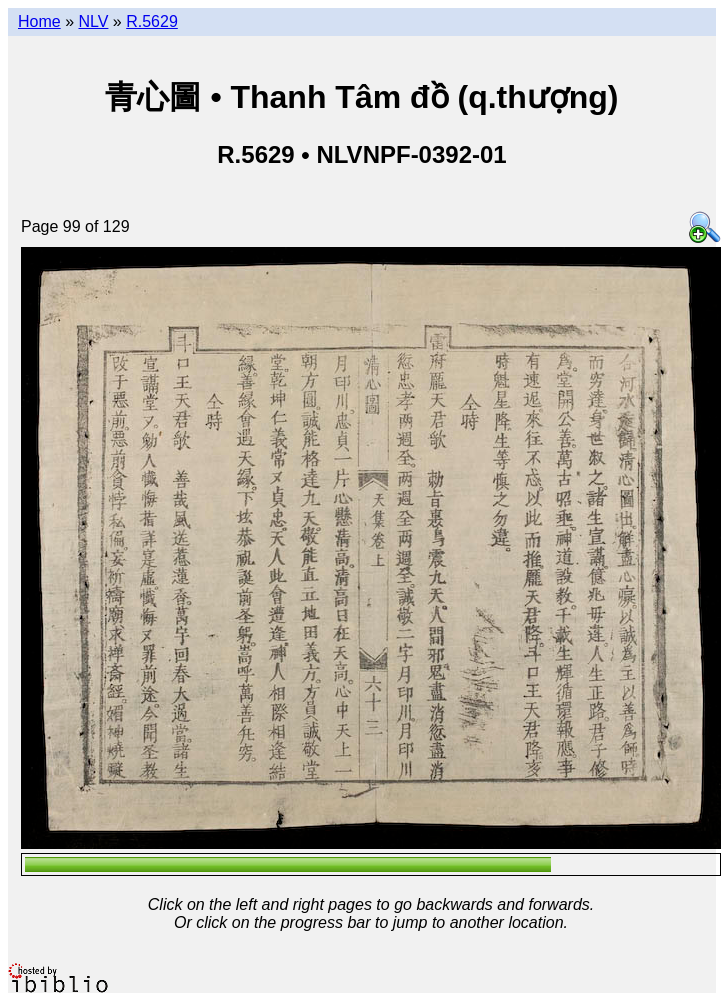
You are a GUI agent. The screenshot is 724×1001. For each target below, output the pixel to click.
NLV (93, 21)
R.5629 (152, 21)
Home (39, 21)
